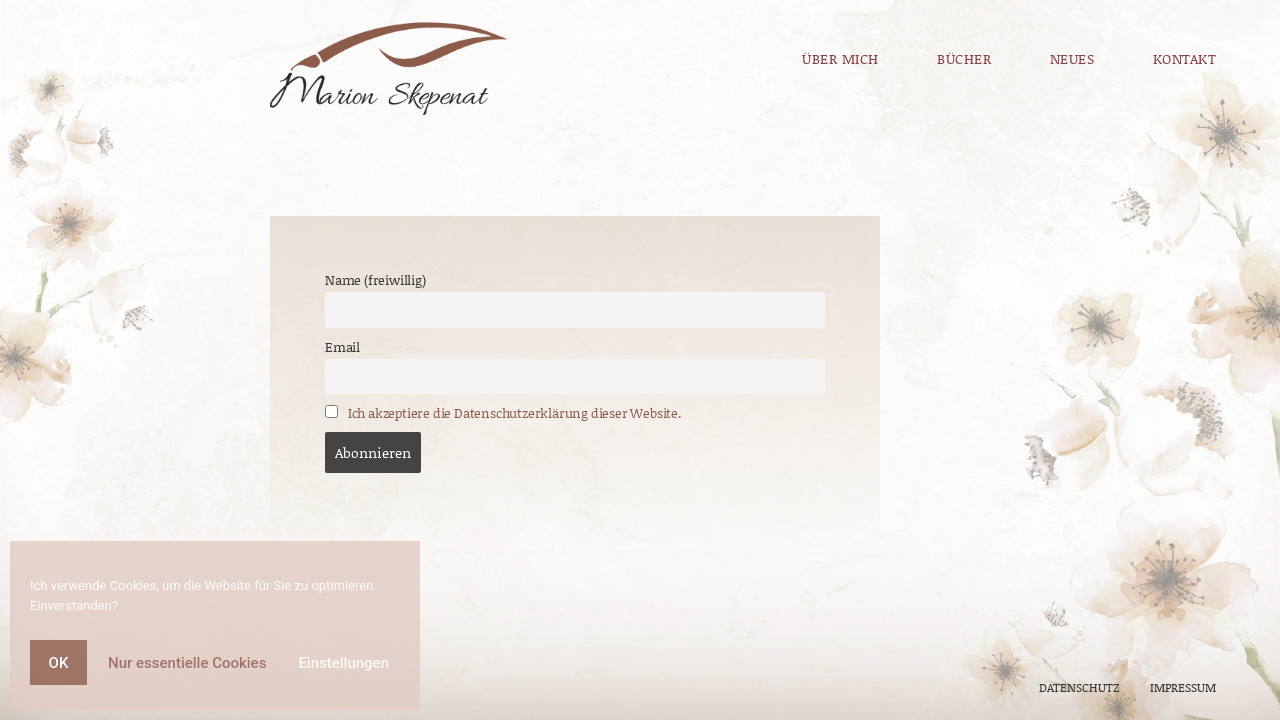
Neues (1072, 58)
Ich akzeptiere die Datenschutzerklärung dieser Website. (514, 413)
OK (59, 663)
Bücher (964, 58)
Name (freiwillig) (375, 280)
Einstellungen (343, 663)
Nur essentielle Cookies (187, 663)
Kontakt (1155, 58)
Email (342, 347)
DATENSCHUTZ (1079, 687)
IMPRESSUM (1181, 687)
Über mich (840, 58)
